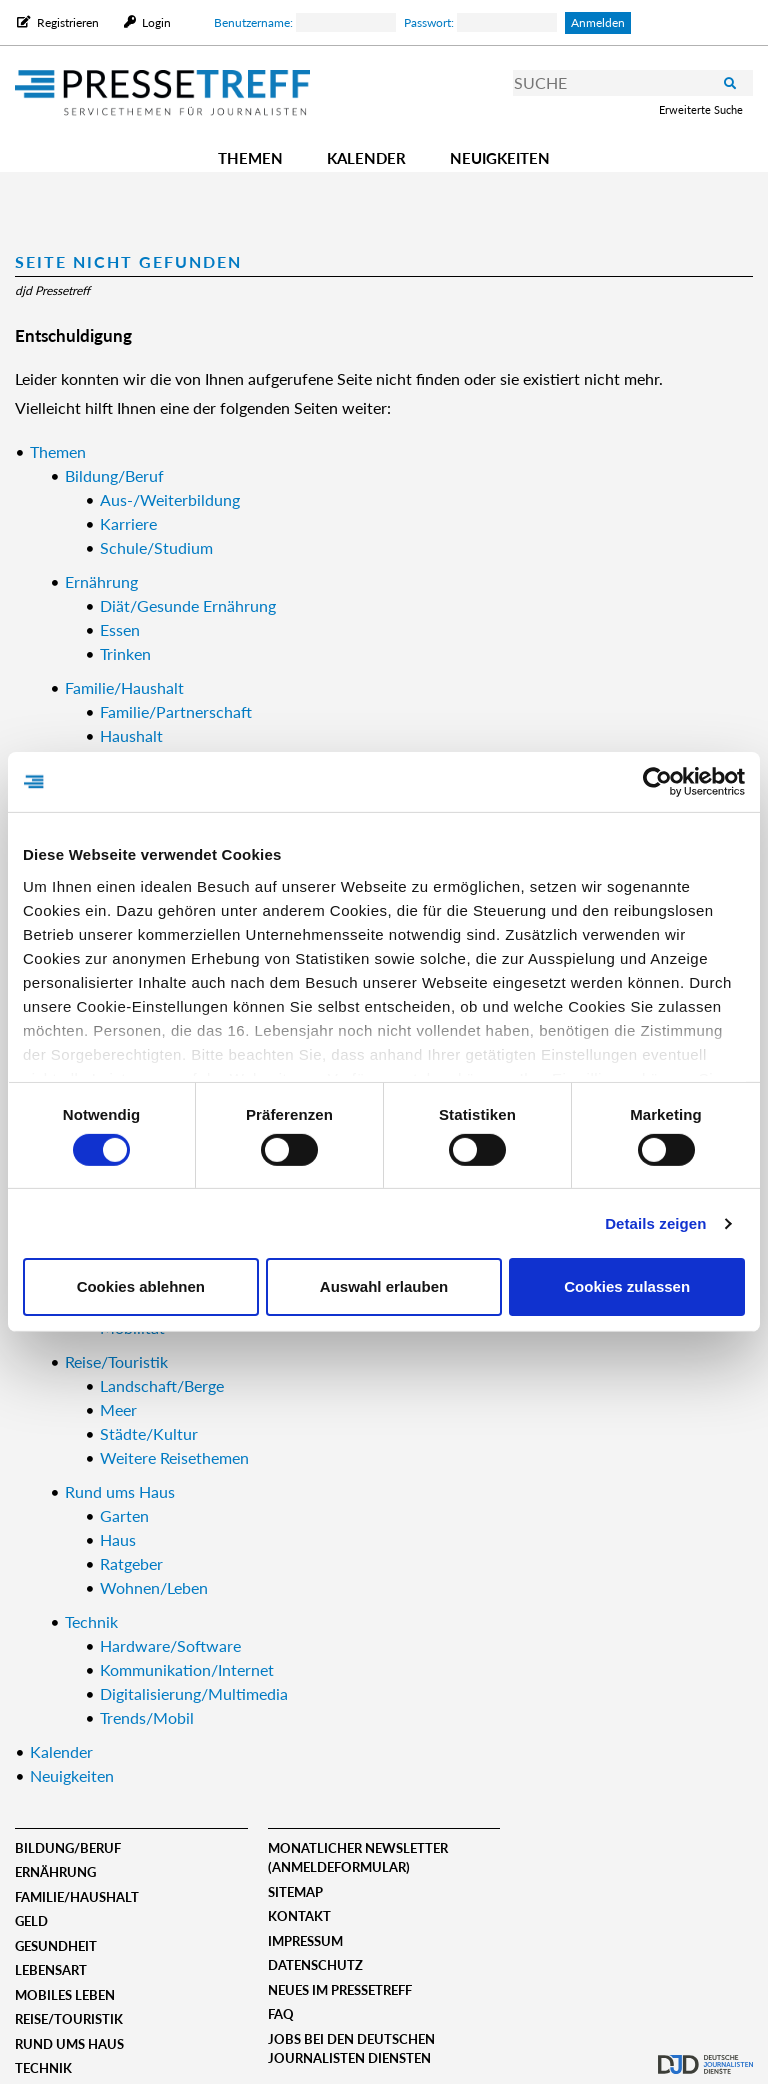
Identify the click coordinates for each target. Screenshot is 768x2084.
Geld (31, 1921)
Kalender (366, 158)
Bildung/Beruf (68, 1848)
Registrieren (68, 22)
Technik (43, 2068)
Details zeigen (655, 1223)
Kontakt (299, 1916)
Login (155, 22)
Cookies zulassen (627, 1286)
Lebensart (51, 1970)
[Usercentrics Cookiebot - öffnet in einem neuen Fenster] (657, 782)
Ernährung (55, 1872)
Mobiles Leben (65, 1995)
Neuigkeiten (500, 158)
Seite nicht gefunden (128, 261)
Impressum (305, 1941)
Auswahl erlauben (384, 1286)
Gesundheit (56, 1946)
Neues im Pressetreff (340, 1990)
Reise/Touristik (69, 2019)
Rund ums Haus (69, 2044)
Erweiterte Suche (701, 109)
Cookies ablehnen (141, 1286)
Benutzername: (305, 22)
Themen (250, 158)
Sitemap (295, 1892)
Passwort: (480, 22)
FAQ (281, 2014)
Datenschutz (315, 1965)
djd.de (705, 2049)
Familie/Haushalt (77, 1897)
